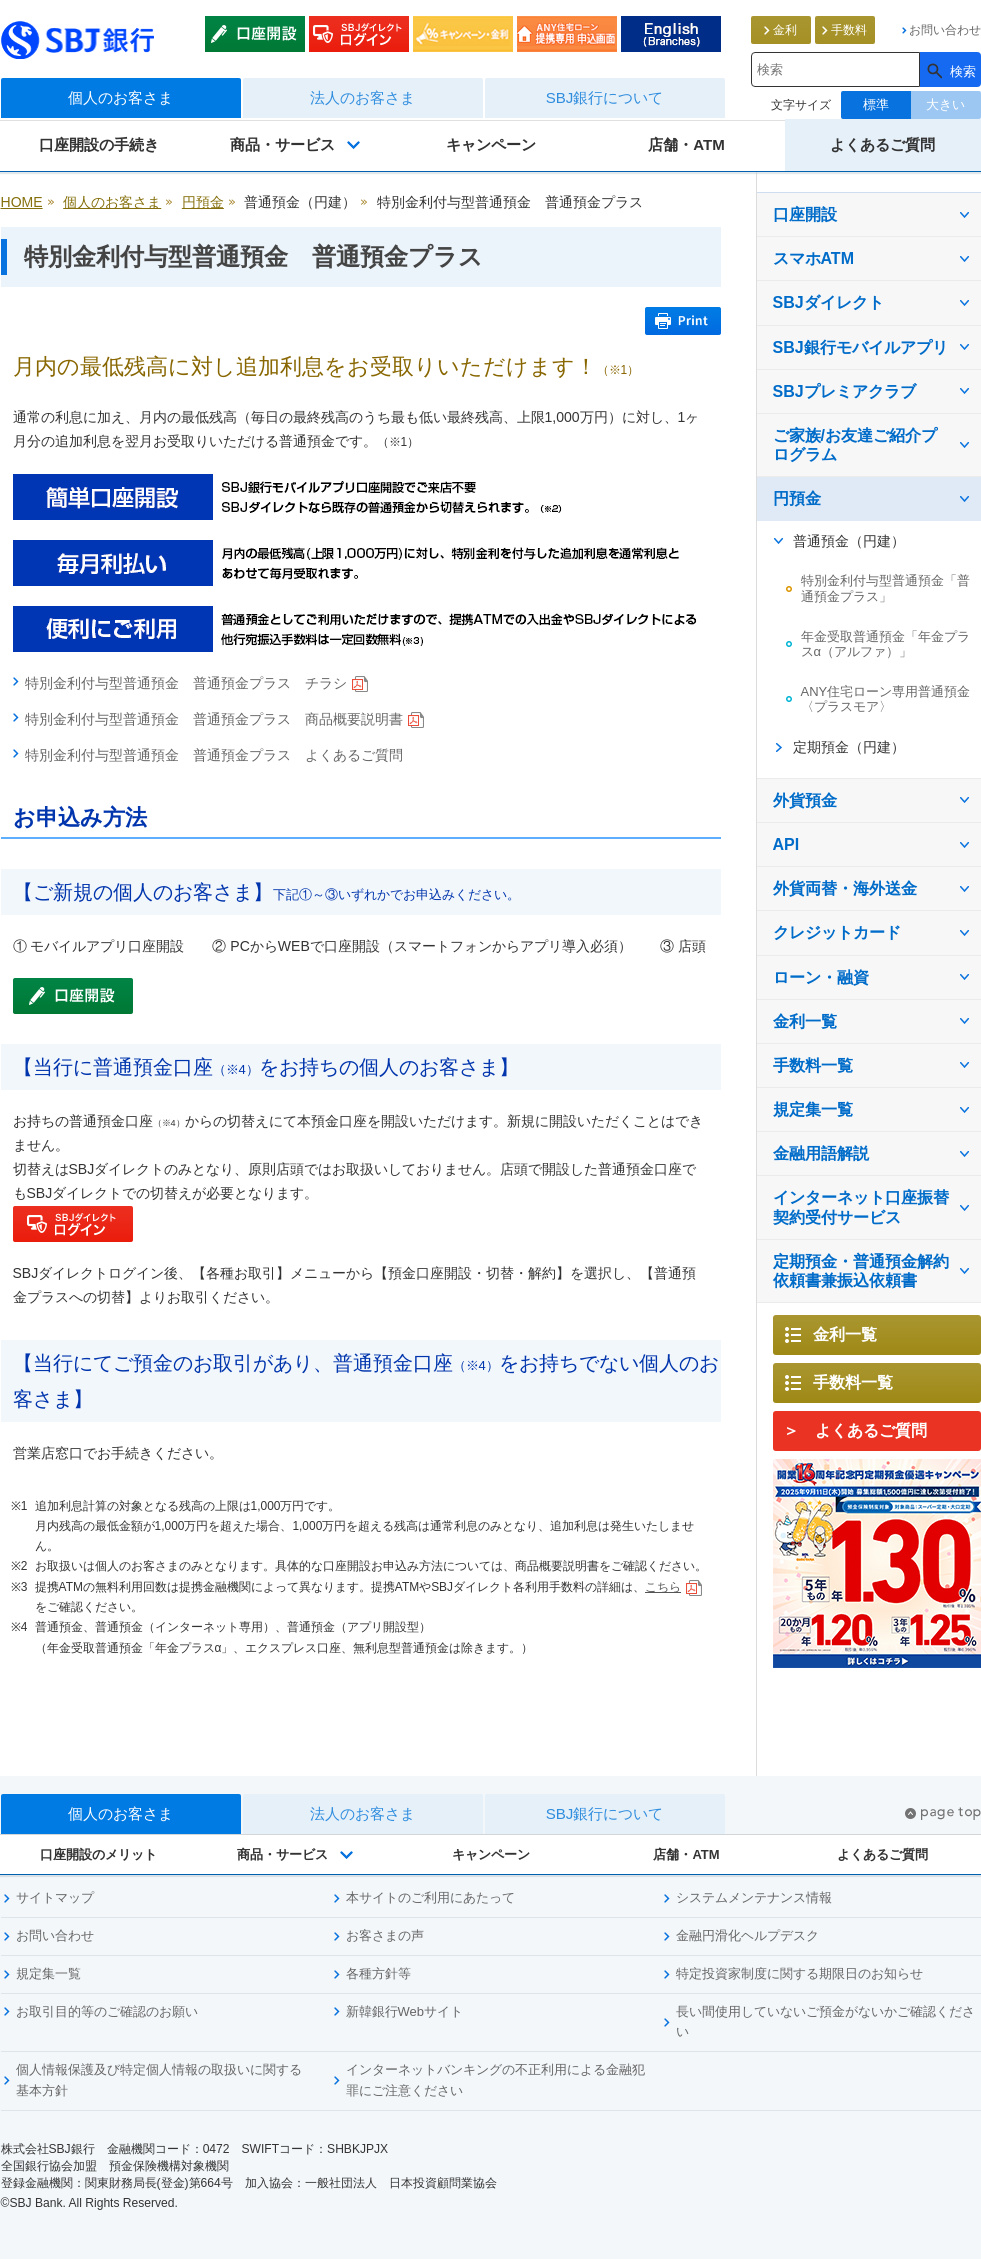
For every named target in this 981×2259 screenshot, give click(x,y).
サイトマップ (55, 1897)
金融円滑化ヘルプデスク (747, 1935)
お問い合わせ (55, 1935)
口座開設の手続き (99, 144)
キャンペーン (491, 144)
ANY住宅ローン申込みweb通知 (567, 34)
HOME (22, 202)
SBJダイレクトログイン (359, 34)
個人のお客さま (120, 97)
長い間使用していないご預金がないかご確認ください (825, 2022)
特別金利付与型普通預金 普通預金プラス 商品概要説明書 (224, 719)
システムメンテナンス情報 (754, 1897)
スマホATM (813, 258)
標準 (876, 104)
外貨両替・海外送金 (845, 888)
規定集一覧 (813, 1109)
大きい (945, 104)
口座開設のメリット (98, 1854)
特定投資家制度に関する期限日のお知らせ (799, 1973)
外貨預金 (805, 800)
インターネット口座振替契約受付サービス (861, 1207)
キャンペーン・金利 (463, 34)
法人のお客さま (362, 97)
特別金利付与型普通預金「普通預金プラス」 (885, 588)
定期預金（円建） (849, 747)
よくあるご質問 (882, 144)
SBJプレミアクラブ (844, 391)
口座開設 (255, 34)
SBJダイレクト (828, 302)
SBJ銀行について (605, 97)
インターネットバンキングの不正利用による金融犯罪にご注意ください (495, 2080)
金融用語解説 (821, 1153)
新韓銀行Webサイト (405, 2011)
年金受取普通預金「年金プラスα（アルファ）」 (885, 644)
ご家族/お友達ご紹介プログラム (855, 445)
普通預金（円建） (849, 541)
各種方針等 (378, 1973)
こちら (673, 1587)
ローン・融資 (821, 977)
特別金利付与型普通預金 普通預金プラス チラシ (196, 683)
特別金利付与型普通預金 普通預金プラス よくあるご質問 (214, 755)
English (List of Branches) (671, 34)
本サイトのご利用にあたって (430, 1897)
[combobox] (835, 69)
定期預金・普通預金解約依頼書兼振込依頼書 (861, 1271)
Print (683, 321)
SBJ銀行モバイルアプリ (860, 347)
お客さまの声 (385, 1935)
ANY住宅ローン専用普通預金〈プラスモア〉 (886, 699)
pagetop (943, 1813)
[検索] (950, 69)
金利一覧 (805, 1021)
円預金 (203, 202)
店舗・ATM (686, 144)
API (786, 844)
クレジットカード (837, 932)
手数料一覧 (813, 1065)
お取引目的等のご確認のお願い (107, 2011)
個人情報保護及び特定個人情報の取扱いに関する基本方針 (159, 2080)
